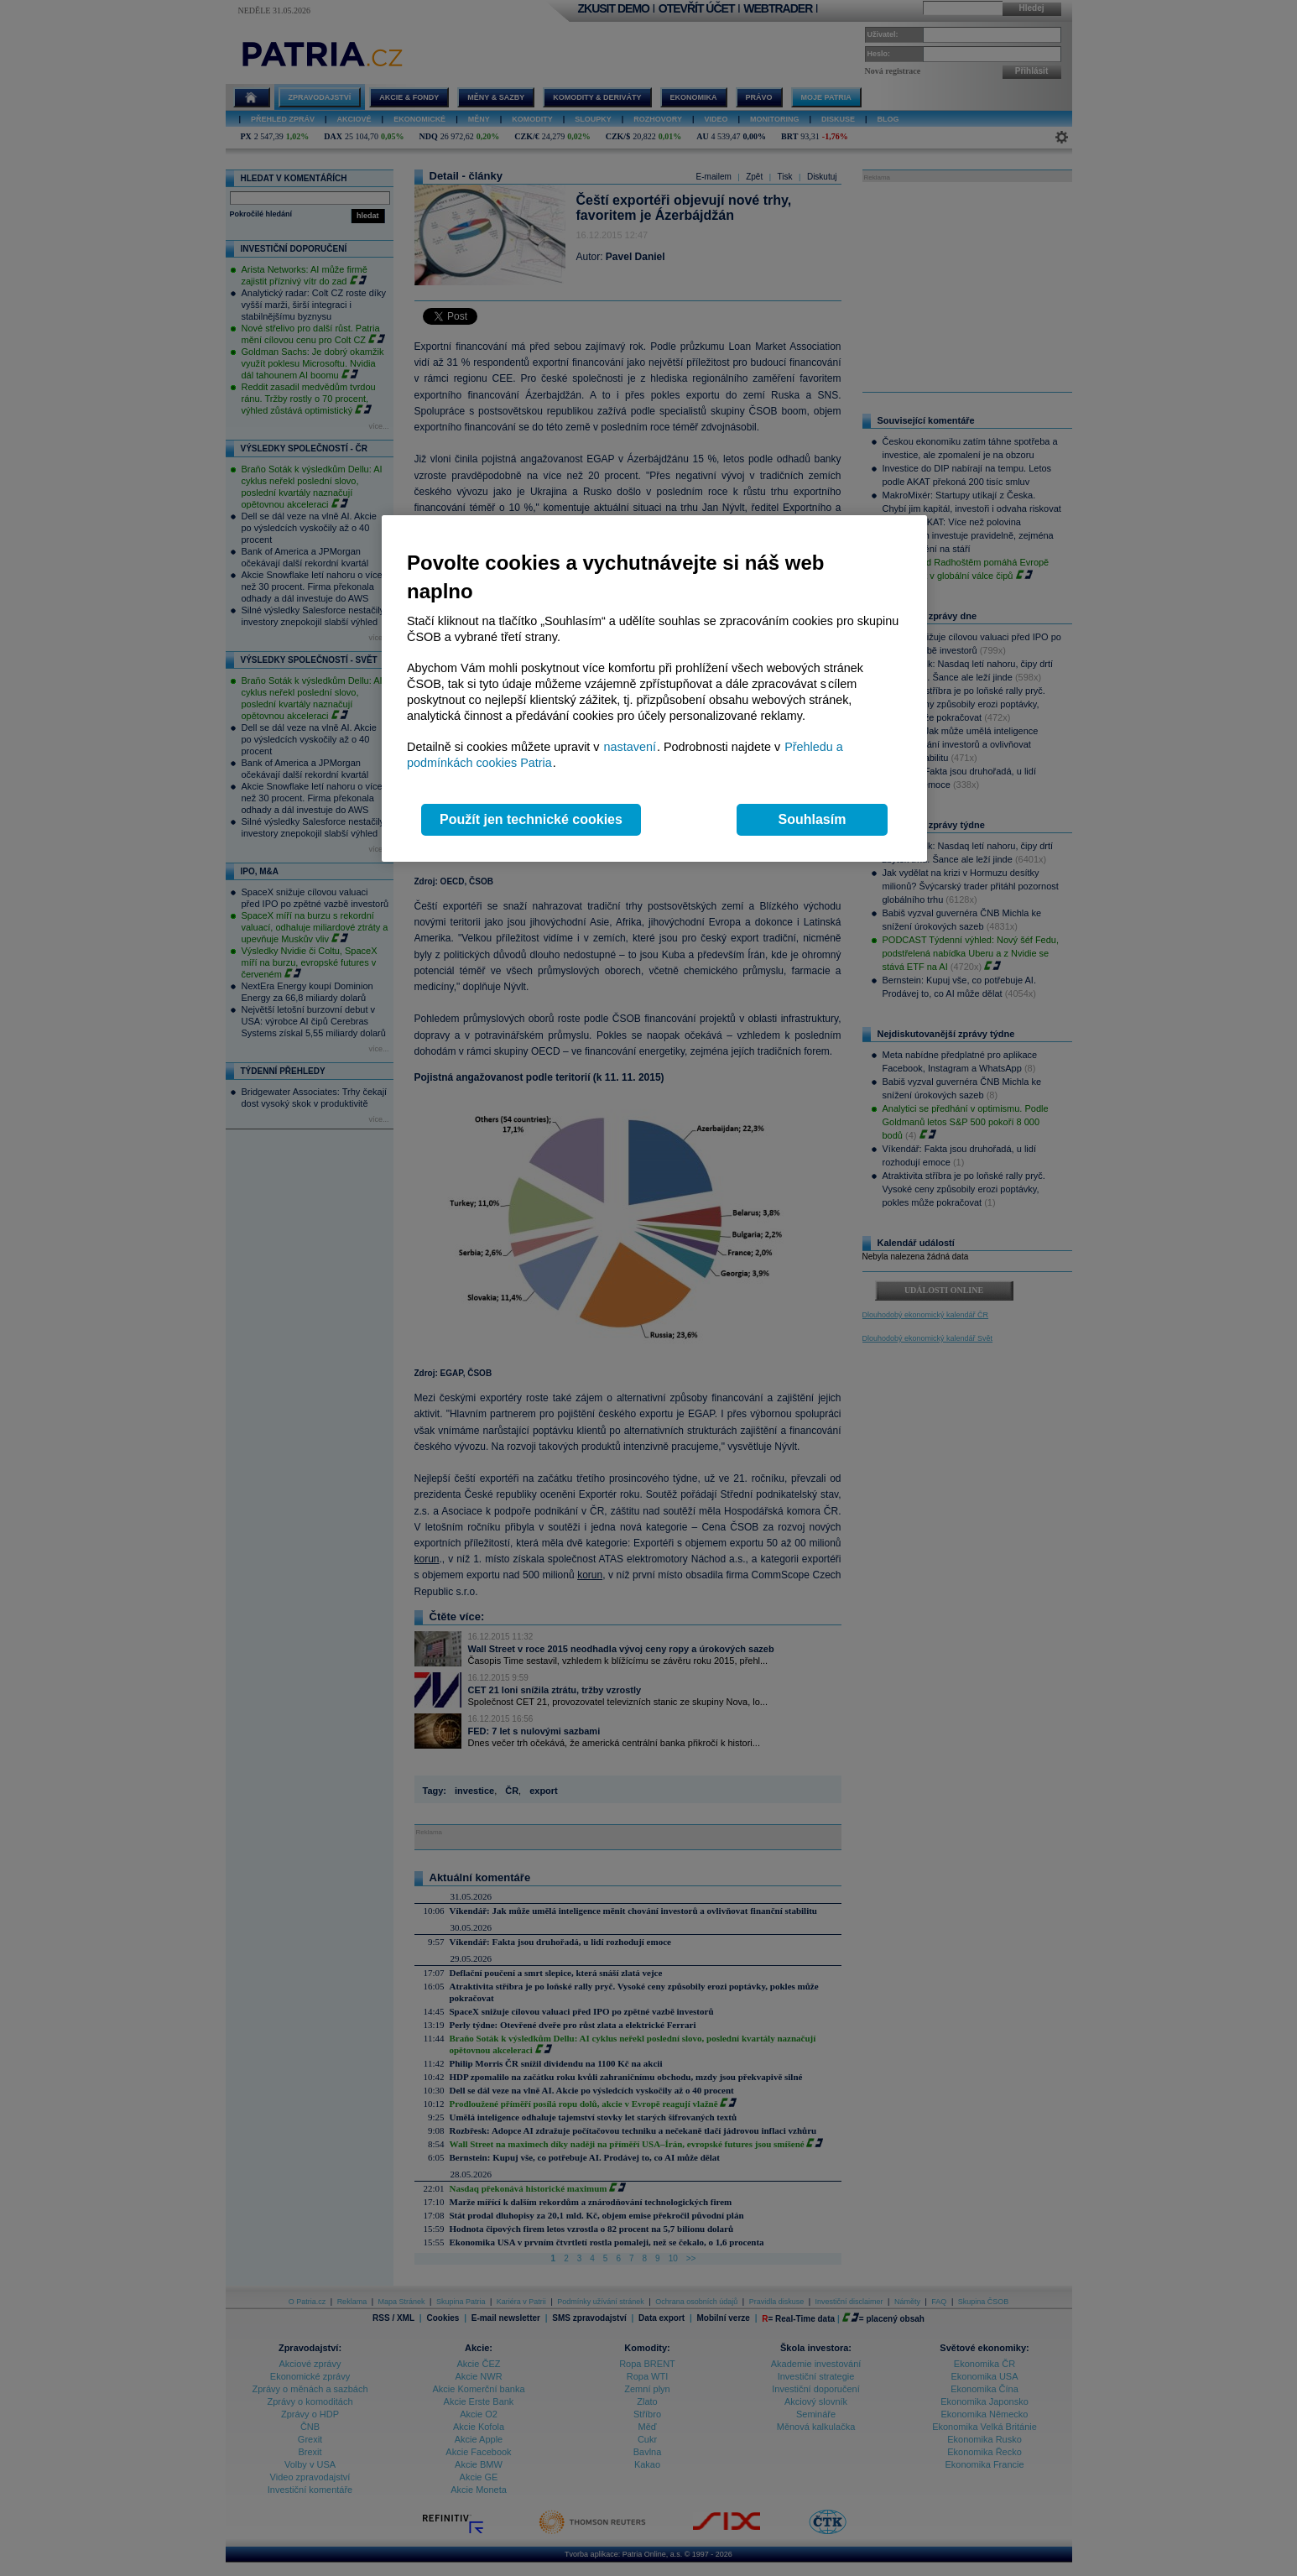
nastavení (630, 747)
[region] (654, 688)
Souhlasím (812, 819)
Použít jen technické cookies (531, 819)
